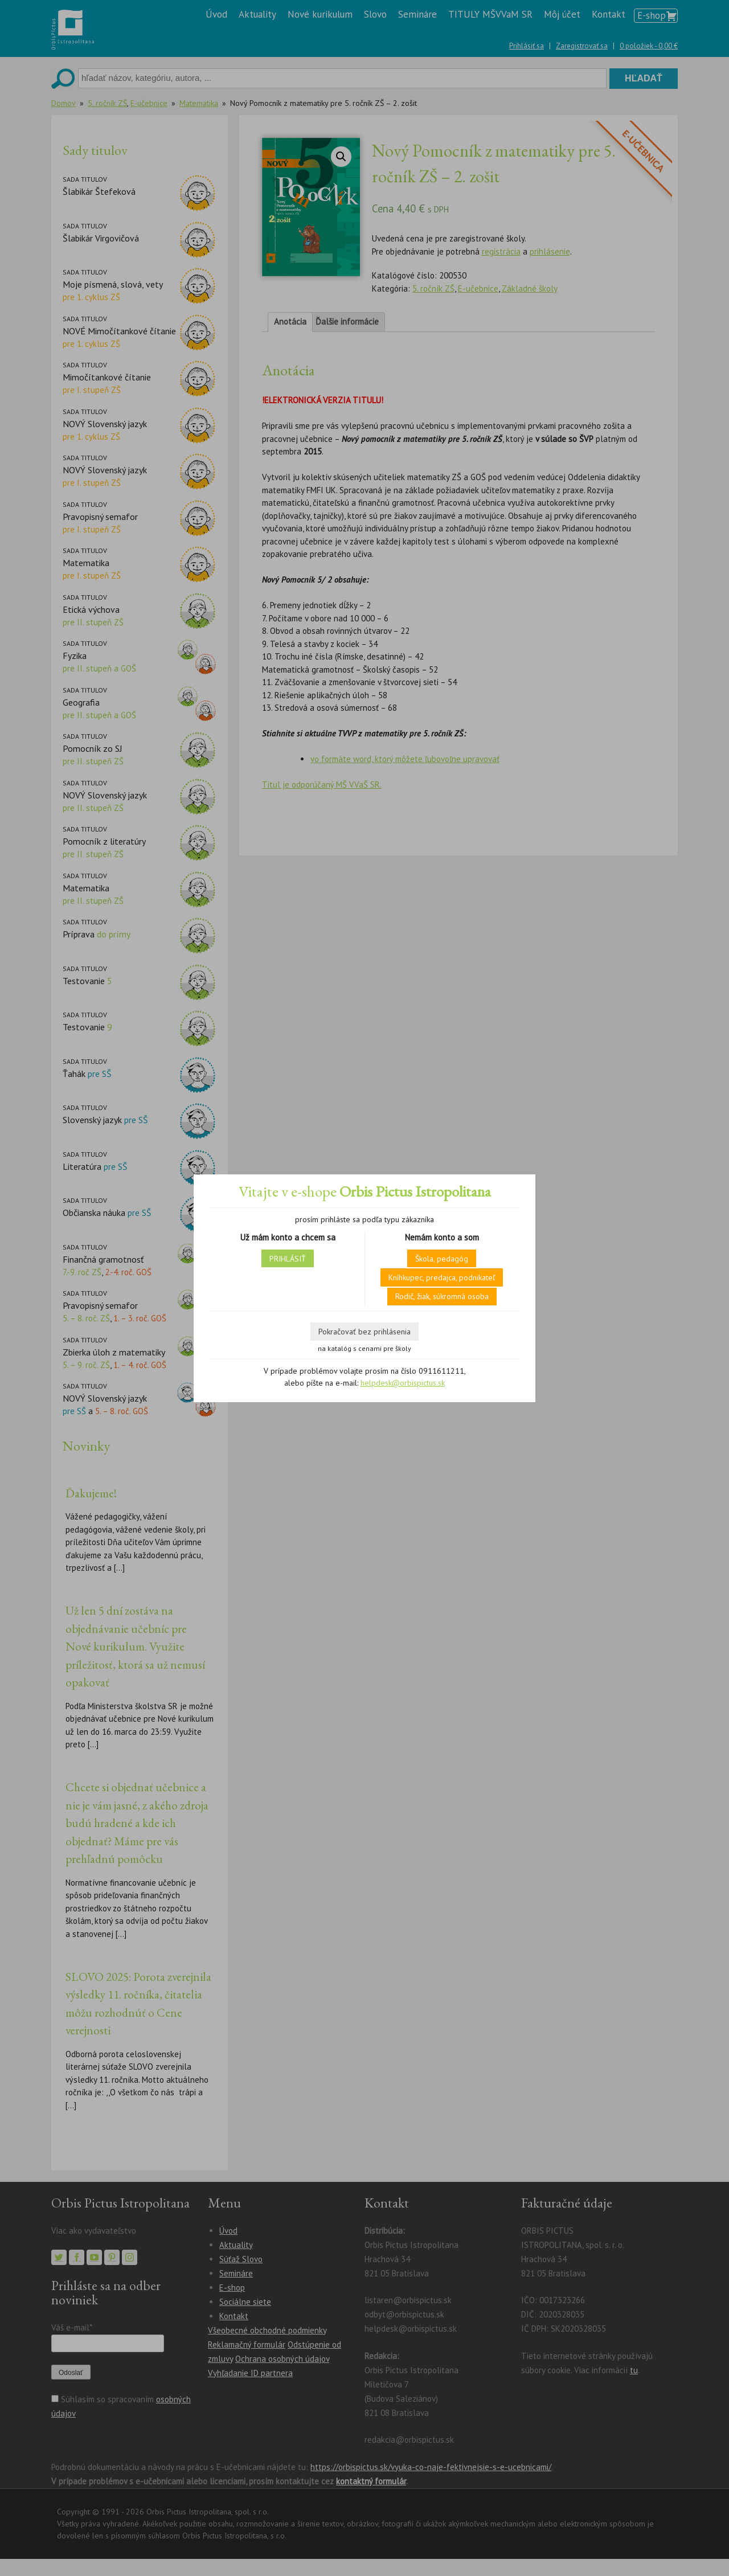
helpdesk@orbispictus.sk (403, 1383)
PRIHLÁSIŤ (287, 1259)
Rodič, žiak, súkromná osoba (442, 1296)
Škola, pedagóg (441, 1259)
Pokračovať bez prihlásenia (364, 1331)
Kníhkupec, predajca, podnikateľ (441, 1277)
